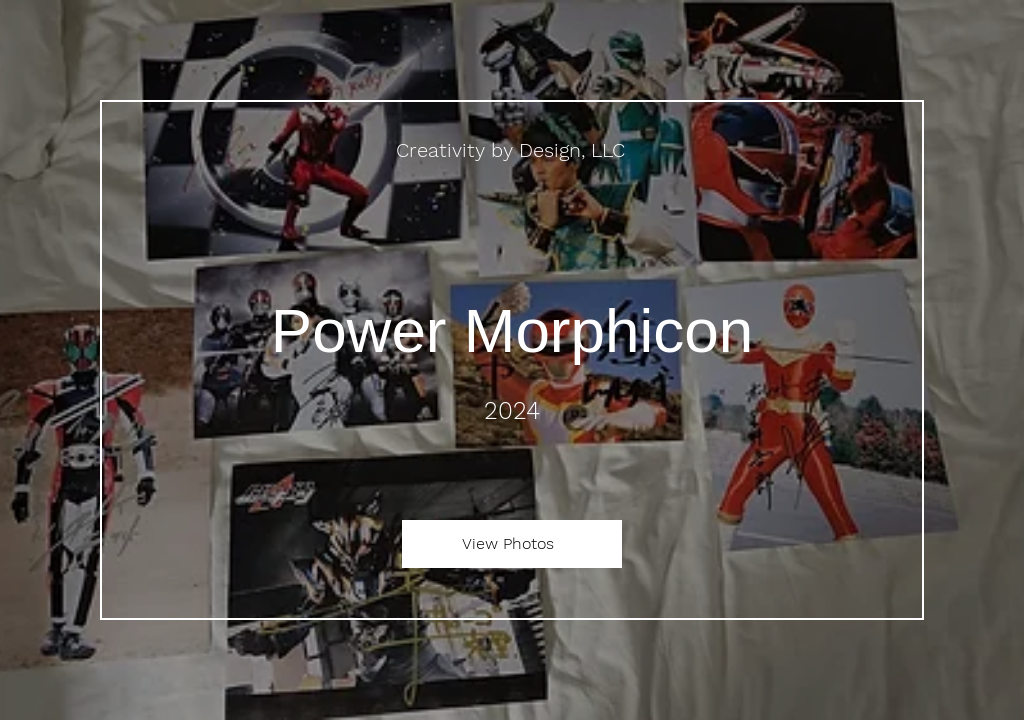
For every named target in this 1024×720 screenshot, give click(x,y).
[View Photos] (512, 544)
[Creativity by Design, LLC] (512, 150)
